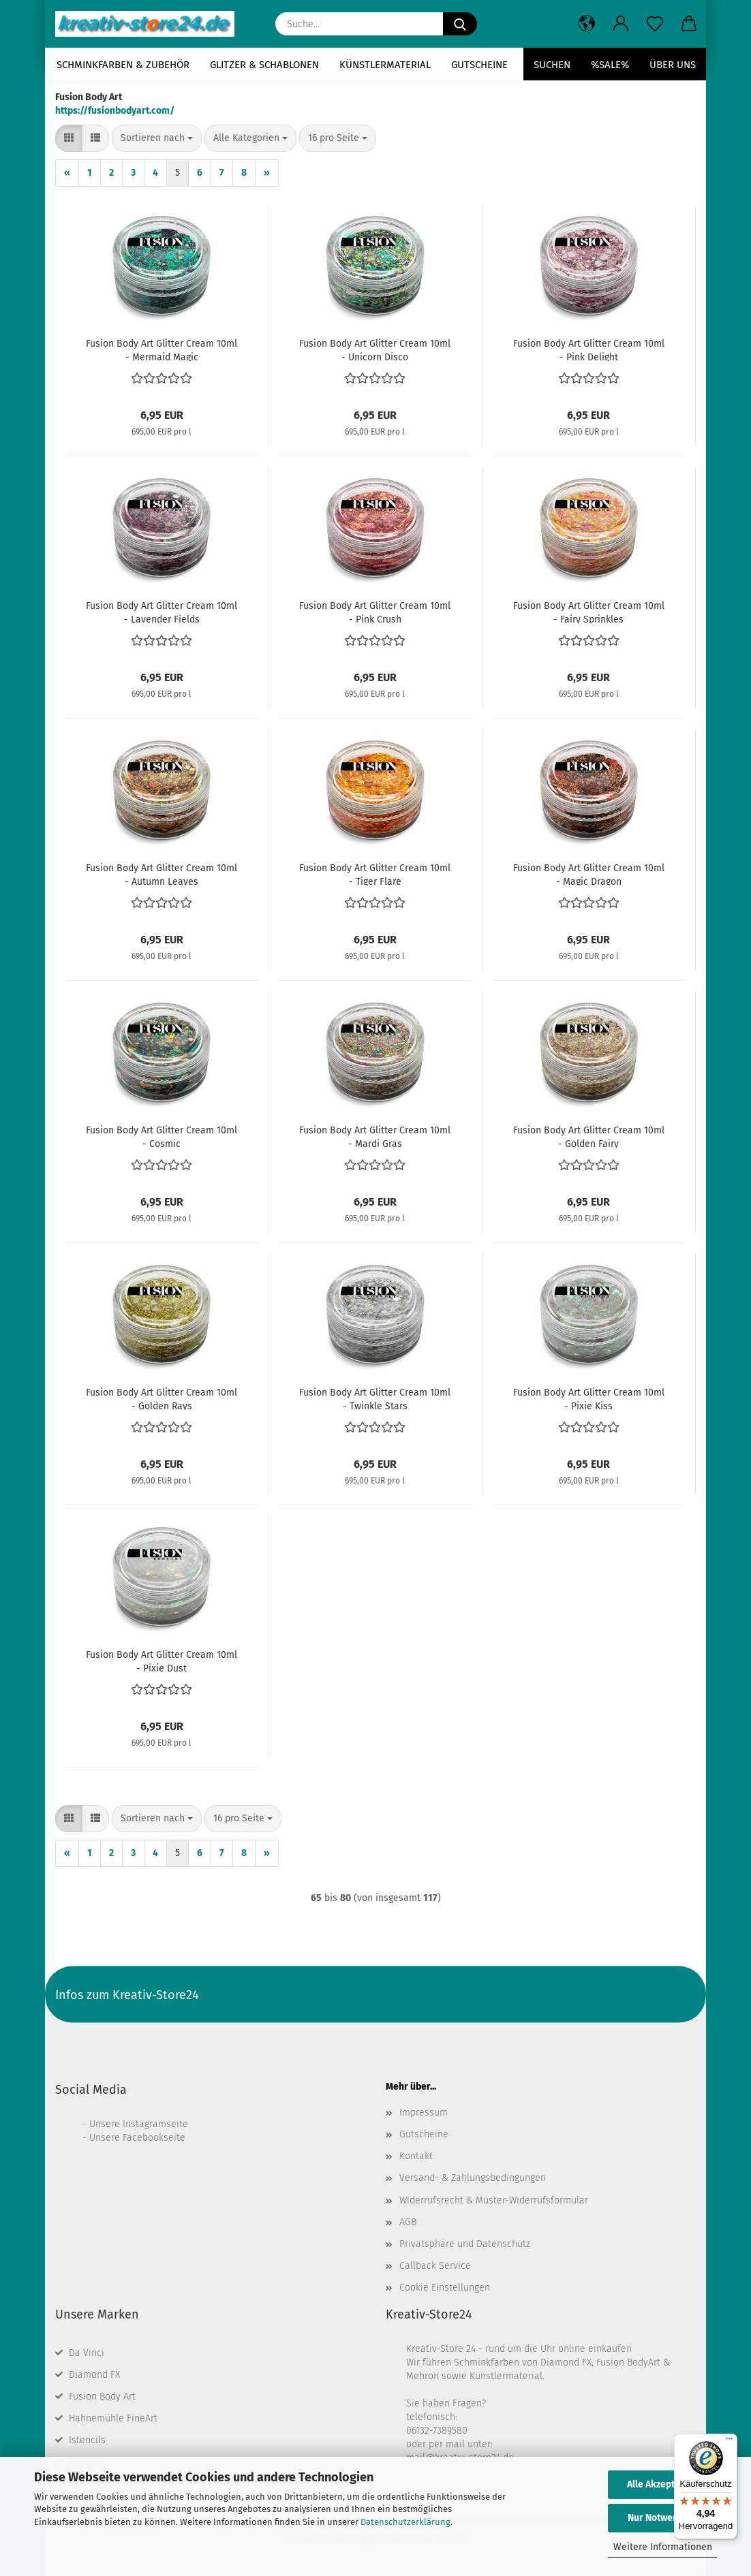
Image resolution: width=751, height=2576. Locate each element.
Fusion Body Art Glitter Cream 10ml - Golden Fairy (588, 1136)
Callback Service (435, 2266)
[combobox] (157, 138)
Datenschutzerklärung (405, 2522)
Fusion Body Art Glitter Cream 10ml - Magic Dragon (588, 873)
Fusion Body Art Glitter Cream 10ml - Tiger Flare (374, 873)
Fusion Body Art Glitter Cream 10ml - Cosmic (161, 1136)
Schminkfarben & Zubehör (123, 65)
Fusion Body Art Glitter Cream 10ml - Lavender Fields (161, 611)
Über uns (672, 65)
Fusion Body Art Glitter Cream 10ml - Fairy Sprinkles (588, 611)
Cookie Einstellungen (444, 2287)
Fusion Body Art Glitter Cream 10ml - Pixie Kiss (588, 1398)
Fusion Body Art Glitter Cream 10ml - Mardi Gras (374, 1136)
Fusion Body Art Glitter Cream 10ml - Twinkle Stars (374, 1398)
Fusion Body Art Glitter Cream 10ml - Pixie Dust (161, 1660)
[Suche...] (460, 23)
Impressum (423, 2112)
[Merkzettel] (655, 24)
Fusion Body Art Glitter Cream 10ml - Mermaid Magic (161, 349)
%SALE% (610, 65)
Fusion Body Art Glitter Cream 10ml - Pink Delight (588, 349)
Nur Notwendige (662, 2518)
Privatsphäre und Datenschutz (464, 2244)
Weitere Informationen (662, 2547)
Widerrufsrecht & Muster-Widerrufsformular (493, 2200)
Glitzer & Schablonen (264, 65)
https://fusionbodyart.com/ (114, 110)
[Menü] (729, 2442)
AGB (407, 2222)
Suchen (552, 65)
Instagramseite (155, 2124)
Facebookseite (154, 2137)
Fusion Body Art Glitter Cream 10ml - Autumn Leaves (161, 873)
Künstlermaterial (385, 65)
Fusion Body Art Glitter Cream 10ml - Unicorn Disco (374, 349)
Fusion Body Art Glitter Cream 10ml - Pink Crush (374, 611)
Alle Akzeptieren (662, 2484)
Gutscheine (479, 65)
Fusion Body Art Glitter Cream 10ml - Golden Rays (161, 1398)
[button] (587, 24)
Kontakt (416, 2156)
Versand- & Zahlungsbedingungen (472, 2178)
